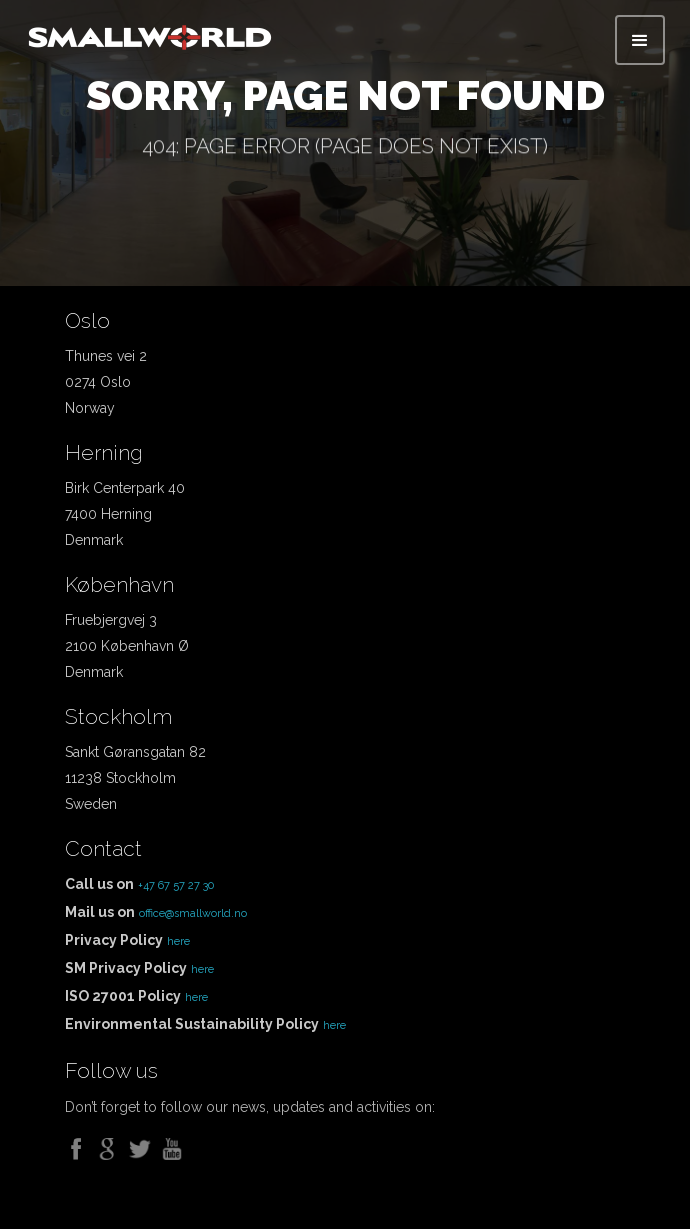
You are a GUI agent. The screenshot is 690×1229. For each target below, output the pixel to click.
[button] (640, 40)
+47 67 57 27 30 (176, 885)
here (178, 941)
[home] (150, 32)
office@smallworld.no (193, 913)
